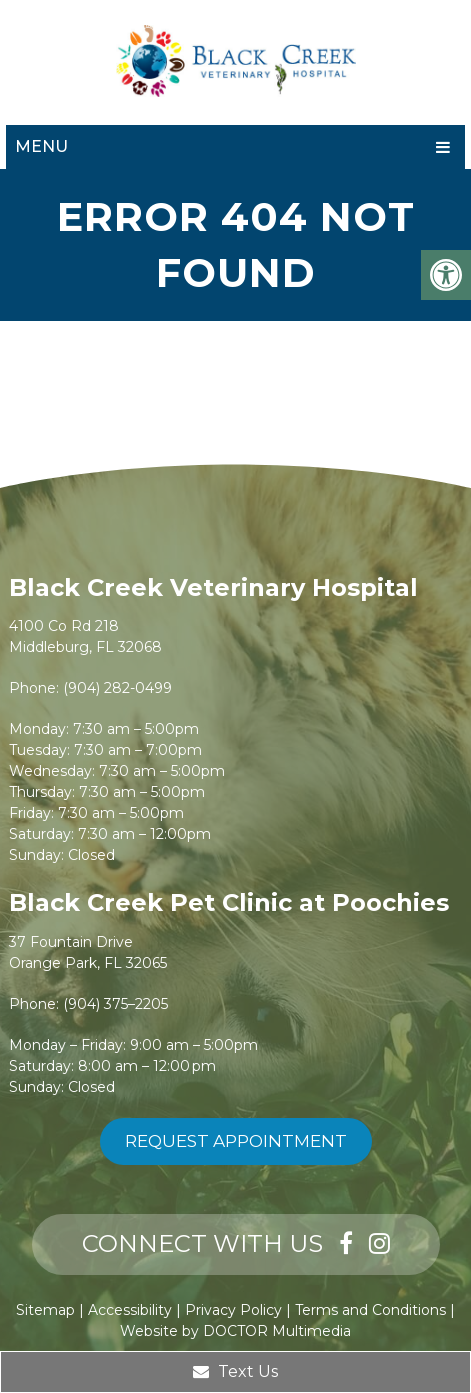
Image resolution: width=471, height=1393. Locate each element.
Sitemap (45, 1310)
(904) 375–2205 (115, 1004)
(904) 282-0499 (117, 688)
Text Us (235, 1371)
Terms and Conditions (370, 1310)
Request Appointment (236, 1141)
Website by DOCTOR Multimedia (235, 1331)
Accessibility (130, 1310)
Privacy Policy (233, 1310)
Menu (41, 146)
